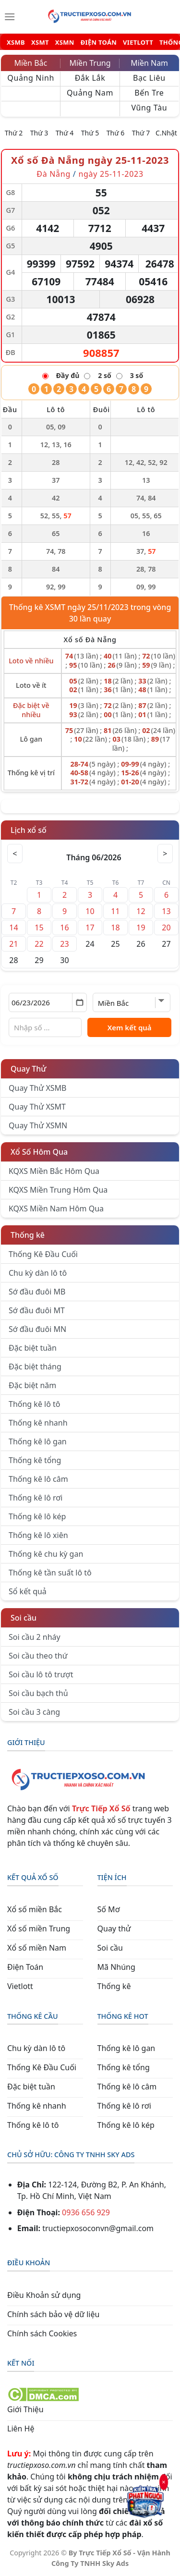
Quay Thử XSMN (38, 1125)
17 (89, 927)
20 (166, 927)
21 (13, 944)
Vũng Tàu (149, 107)
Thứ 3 (39, 132)
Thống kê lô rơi (35, 1497)
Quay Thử (29, 1068)
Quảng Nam (90, 92)
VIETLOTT (138, 42)
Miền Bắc (30, 63)
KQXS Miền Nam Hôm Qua (56, 1208)
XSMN (64, 42)
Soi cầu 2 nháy (34, 1637)
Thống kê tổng (35, 1460)
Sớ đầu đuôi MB (37, 1291)
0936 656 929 (86, 2212)
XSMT (40, 42)
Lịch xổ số (29, 830)
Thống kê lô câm (38, 1479)
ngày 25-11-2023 (110, 174)
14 (13, 927)
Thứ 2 (14, 132)
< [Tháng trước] (14, 853)
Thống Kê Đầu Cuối (43, 1254)
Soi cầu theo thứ (38, 1655)
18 (115, 927)
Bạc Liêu (149, 78)
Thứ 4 (65, 132)
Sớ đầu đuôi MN (37, 1329)
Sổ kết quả (28, 1591)
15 (39, 927)
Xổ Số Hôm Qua (39, 1152)
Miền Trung (89, 63)
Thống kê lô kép (37, 1516)
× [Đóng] (164, 2481)
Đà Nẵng (53, 174)
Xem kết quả (130, 1027)
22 (39, 944)
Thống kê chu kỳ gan (46, 1554)
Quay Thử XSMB (37, 1088)
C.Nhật (166, 132)
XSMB (16, 42)
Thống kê (28, 1235)
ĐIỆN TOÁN (99, 42)
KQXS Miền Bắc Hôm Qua (54, 1171)
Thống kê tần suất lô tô (50, 1572)
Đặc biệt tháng (35, 1366)
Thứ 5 (90, 132)
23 (64, 944)
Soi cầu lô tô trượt (41, 1674)
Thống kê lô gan (38, 1441)
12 (140, 911)
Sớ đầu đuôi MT (37, 1310)
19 (140, 927)
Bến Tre (149, 92)
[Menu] (9, 16)
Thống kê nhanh (38, 1422)
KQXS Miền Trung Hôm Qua (58, 1189)
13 (166, 911)
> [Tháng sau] (165, 853)
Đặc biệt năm (32, 1385)
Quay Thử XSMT (37, 1106)
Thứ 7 (141, 132)
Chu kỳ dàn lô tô (38, 1273)
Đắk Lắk (90, 78)
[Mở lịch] (79, 1002)
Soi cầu (23, 1617)
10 (89, 911)
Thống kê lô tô (34, 1404)
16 (64, 927)
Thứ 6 (116, 132)
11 (115, 911)
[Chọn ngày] (48, 1002)
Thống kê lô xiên (38, 1535)
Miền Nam (149, 63)
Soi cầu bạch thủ (38, 1693)
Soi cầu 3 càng (34, 1712)
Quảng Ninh (30, 78)
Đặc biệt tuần (33, 1348)
